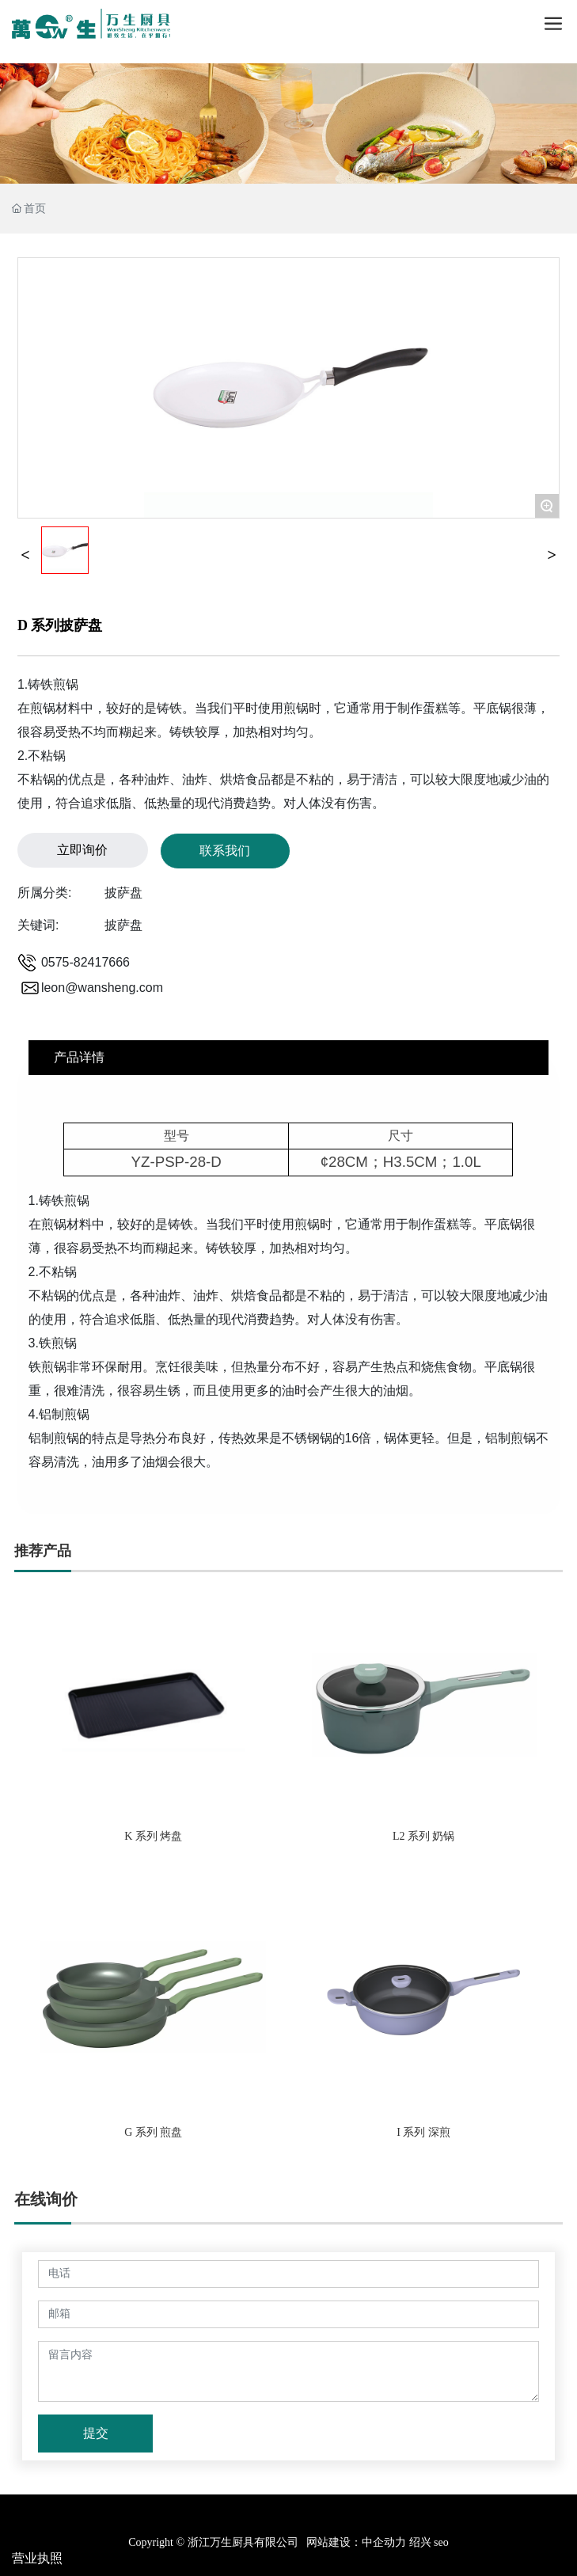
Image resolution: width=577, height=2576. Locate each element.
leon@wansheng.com (102, 987)
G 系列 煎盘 (153, 2132)
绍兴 (420, 2542)
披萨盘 (123, 892)
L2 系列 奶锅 (424, 1836)
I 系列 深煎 (423, 2132)
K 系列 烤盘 (153, 1836)
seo (440, 2542)
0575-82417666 (85, 962)
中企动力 (384, 2542)
